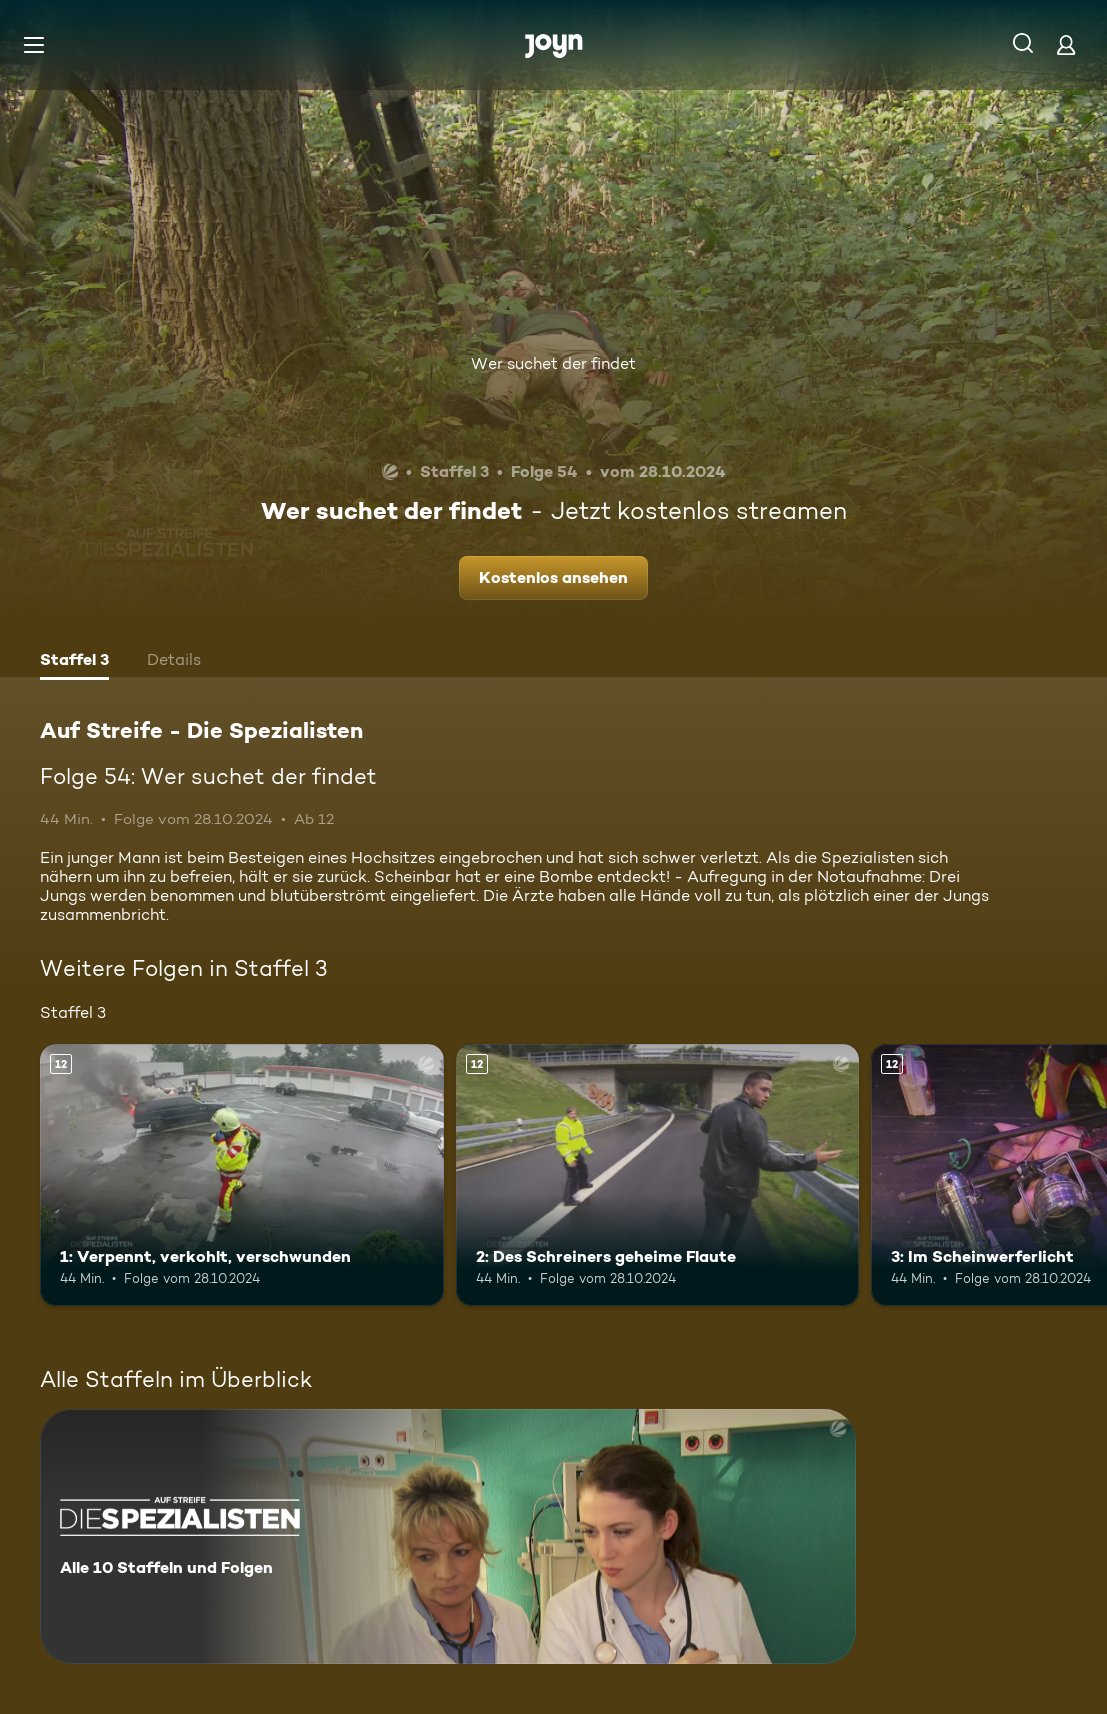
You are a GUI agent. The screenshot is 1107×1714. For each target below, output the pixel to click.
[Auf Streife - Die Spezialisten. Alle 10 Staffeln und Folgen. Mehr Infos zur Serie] (448, 1536)
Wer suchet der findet (553, 363)
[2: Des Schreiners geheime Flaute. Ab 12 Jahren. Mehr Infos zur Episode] (658, 1175)
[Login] (1066, 44)
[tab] (74, 662)
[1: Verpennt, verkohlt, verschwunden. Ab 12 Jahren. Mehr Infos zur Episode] (242, 1175)
